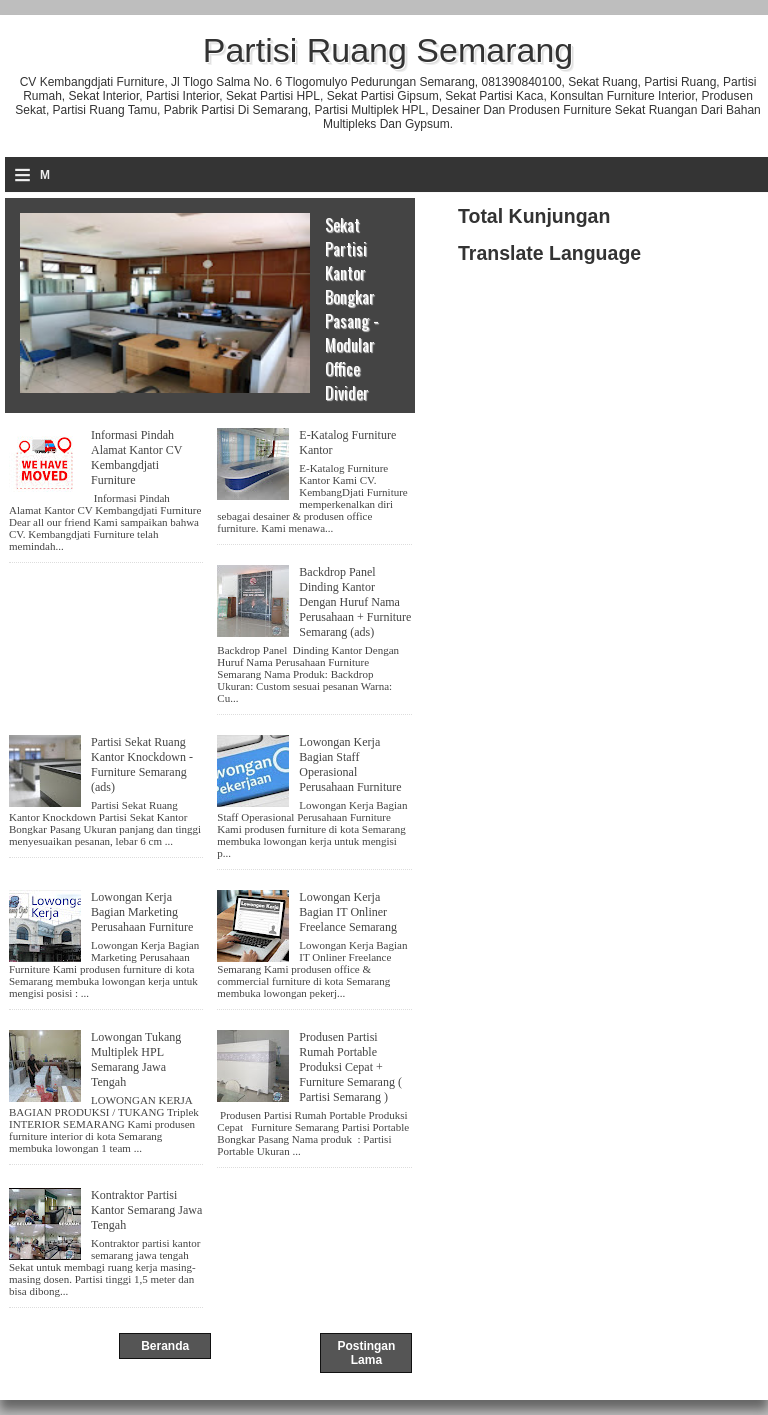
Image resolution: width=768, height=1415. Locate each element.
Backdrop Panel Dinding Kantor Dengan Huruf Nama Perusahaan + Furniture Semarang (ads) (355, 602)
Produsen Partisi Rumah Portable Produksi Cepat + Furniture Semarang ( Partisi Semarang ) (350, 1067)
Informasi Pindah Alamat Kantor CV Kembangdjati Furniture (136, 457)
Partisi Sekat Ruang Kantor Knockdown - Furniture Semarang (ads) (142, 764)
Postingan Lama (366, 1353)
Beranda (165, 1346)
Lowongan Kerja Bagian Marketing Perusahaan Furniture (142, 912)
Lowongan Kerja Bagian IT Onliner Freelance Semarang (348, 912)
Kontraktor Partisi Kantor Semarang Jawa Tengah (146, 1210)
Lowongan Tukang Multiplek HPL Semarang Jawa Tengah (136, 1059)
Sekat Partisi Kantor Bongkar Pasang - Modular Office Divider (352, 309)
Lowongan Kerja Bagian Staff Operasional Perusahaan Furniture (350, 764)
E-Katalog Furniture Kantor (347, 442)
